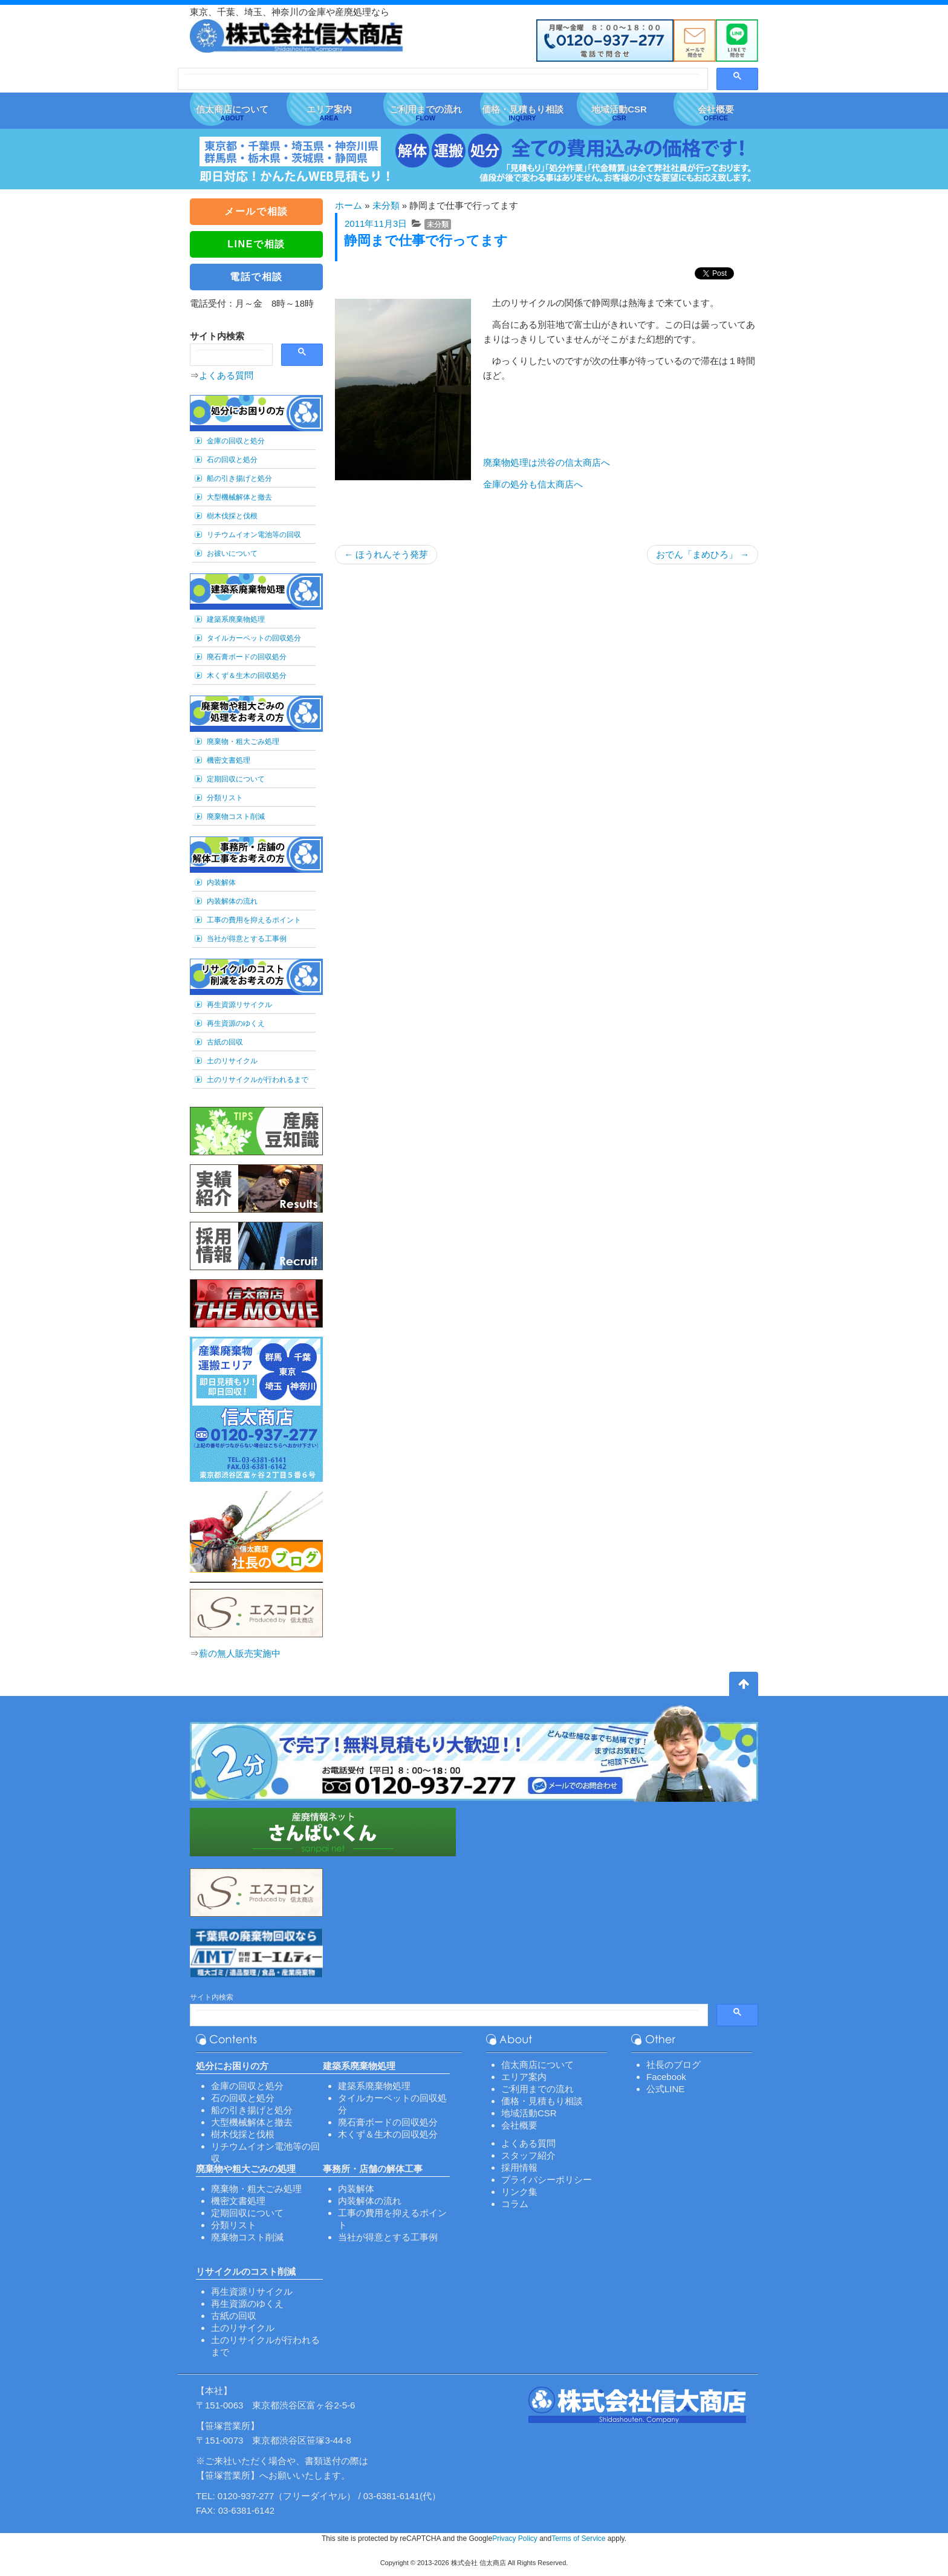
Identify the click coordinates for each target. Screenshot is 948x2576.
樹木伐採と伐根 (232, 516)
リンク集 (519, 2191)
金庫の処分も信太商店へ (533, 484)
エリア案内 (524, 2077)
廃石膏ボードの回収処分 (247, 657)
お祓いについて (232, 553)
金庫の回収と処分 (236, 441)
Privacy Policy (514, 2538)
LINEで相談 (256, 244)
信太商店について (537, 2064)
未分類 (386, 205)
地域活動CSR (529, 2113)
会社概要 (519, 2125)
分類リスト (225, 798)
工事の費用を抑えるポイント (254, 920)
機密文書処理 (228, 760)
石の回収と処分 (232, 459)
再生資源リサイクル (239, 1004)
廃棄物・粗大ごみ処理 (243, 741)
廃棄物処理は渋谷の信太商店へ (546, 462)
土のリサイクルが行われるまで (257, 1079)
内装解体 (221, 882)
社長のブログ (673, 2064)
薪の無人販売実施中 (240, 1653)
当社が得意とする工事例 (247, 938)
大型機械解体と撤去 (239, 497)
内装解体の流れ (232, 901)
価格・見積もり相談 (542, 2101)
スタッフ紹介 (528, 2155)
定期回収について (236, 779)
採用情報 (519, 2167)
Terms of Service (578, 2538)
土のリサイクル (232, 1061)
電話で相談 (256, 277)
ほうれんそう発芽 (386, 554)
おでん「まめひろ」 (702, 554)
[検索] (442, 80)
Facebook (666, 2077)
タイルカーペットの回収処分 (254, 638)
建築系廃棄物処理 (236, 619)
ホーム (348, 205)
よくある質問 (226, 375)
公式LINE (665, 2089)
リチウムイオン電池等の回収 (254, 534)
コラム (514, 2204)
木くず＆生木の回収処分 (247, 675)
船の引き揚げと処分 (239, 478)
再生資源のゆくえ (236, 1023)
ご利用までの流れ (537, 2089)
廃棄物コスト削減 (236, 816)
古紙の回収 (225, 1042)
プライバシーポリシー (546, 2179)
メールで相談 (256, 211)
